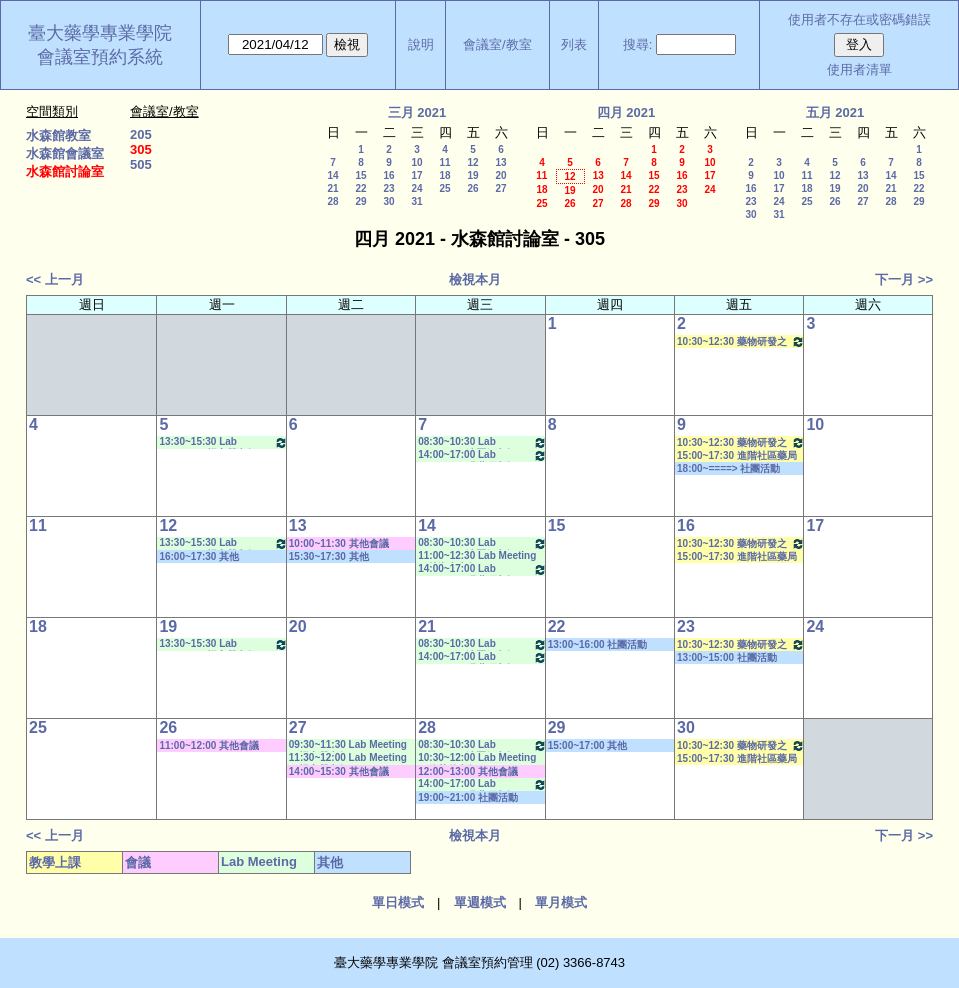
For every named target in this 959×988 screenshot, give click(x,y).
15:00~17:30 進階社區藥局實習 (737, 456)
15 (360, 175)
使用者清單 (859, 69)
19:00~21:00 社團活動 (468, 797)
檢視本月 (475, 279)
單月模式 (561, 902)
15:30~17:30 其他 (329, 556)
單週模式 (480, 902)
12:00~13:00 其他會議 (468, 771)
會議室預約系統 (100, 57)
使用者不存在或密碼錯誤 (859, 19)
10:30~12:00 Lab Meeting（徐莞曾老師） (477, 758)
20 (500, 175)
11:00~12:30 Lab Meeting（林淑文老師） (477, 556)
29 (360, 201)
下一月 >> (904, 279)
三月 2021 (417, 112)
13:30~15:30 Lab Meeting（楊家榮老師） (223, 442)
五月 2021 (835, 112)
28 (332, 201)
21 (332, 188)
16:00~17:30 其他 (199, 556)
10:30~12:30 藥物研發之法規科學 (741, 341)
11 (444, 162)
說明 (421, 44)
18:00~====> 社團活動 (728, 468)
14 (332, 175)
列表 (574, 44)
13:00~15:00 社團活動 (727, 657)
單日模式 (398, 902)
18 (444, 175)
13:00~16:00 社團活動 (598, 644)
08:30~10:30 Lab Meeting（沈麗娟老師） (482, 442)
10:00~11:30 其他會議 (339, 543)
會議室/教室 (497, 44)
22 (360, 188)
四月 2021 (626, 112)
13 (500, 162)
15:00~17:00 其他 (588, 745)
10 (416, 162)
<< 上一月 (55, 279)
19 (472, 175)
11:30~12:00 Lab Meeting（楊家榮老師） (348, 758)
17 (416, 175)
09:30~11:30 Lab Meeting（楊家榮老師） (348, 745)
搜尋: (638, 44)
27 (500, 188)
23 (388, 188)
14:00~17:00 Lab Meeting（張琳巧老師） (482, 455)
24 (416, 188)
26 (472, 188)
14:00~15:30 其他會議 (339, 771)
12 (472, 162)
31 (416, 201)
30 (388, 201)
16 (388, 175)
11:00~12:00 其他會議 (209, 745)
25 (444, 188)
